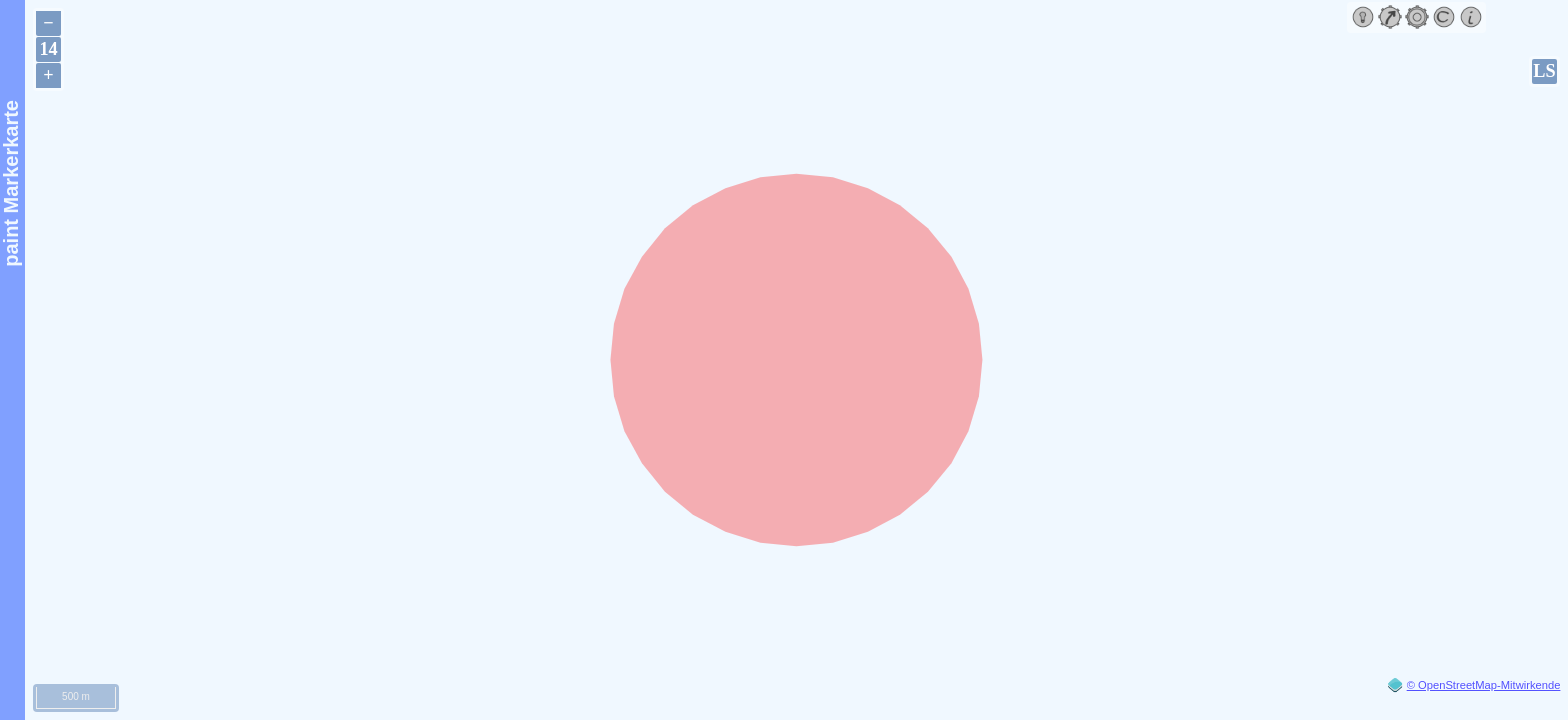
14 (48, 49)
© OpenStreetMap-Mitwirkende (1484, 685)
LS (1544, 71)
